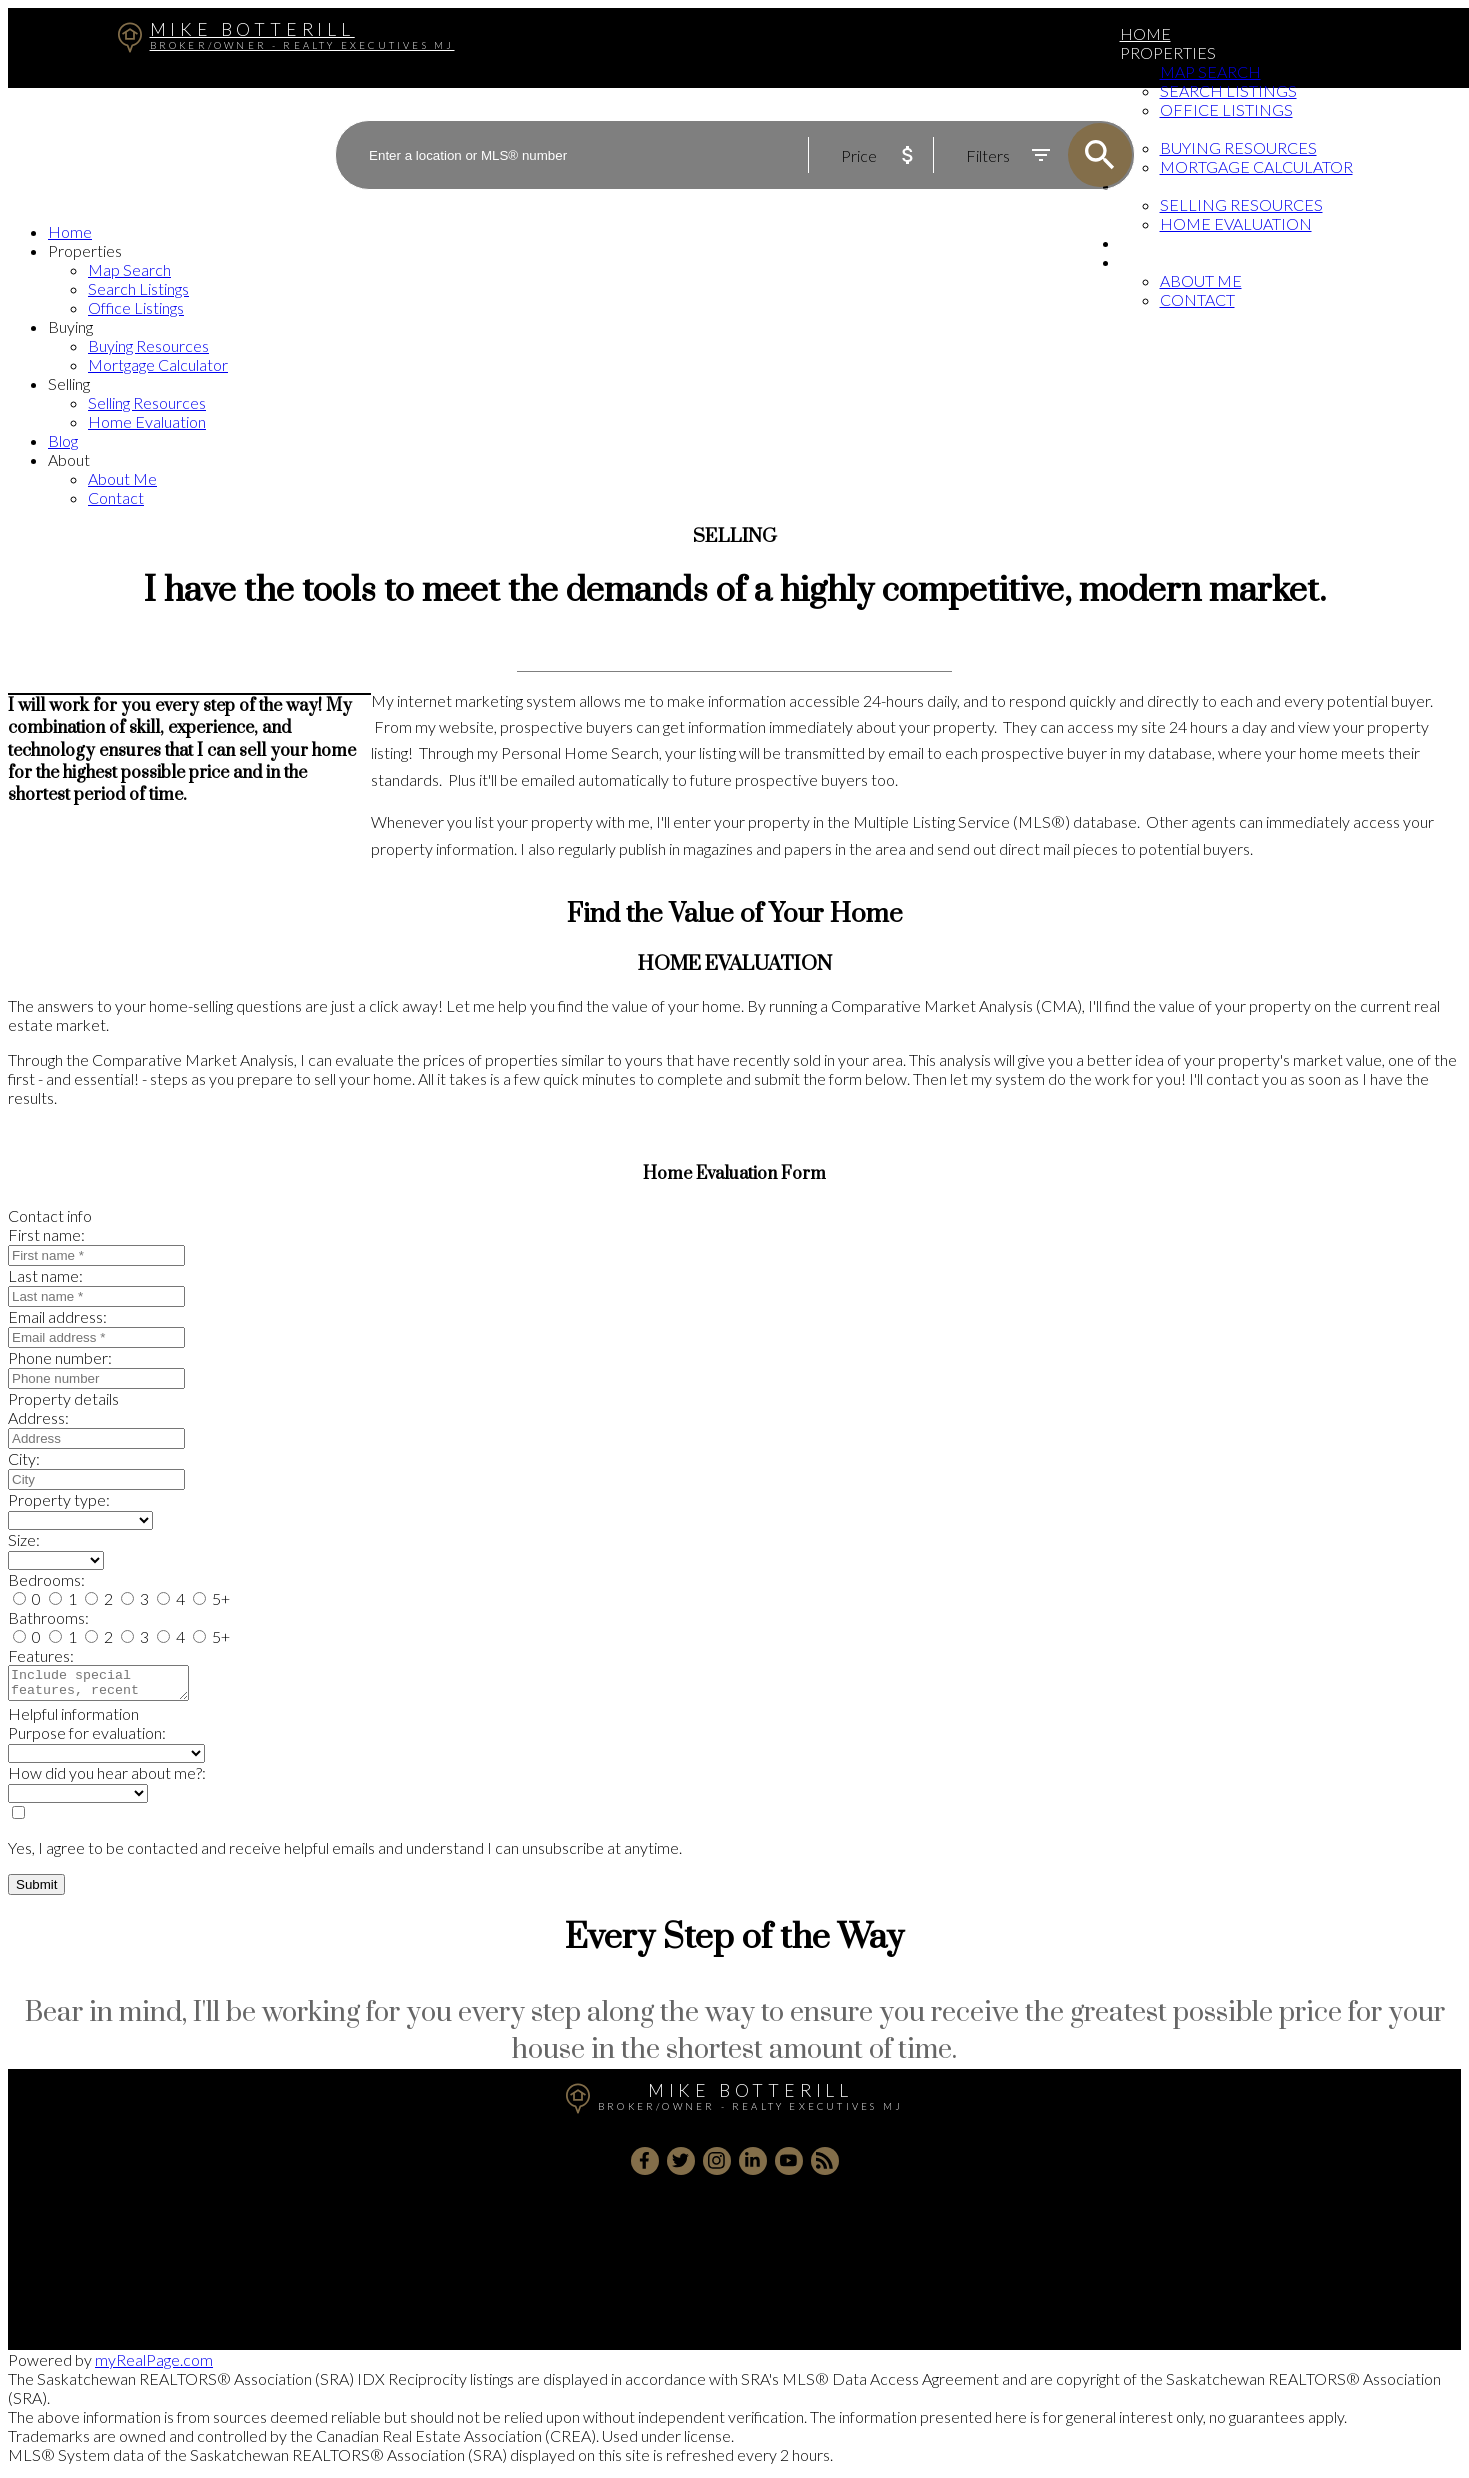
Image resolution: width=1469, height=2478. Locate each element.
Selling (69, 383)
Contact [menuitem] (1197, 299)
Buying (70, 326)
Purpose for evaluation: (87, 1738)
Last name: (45, 1275)
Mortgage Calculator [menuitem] (158, 364)
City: (24, 1458)
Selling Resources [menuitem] (147, 402)
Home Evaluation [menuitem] (1236, 223)
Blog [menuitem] (1142, 242)
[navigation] (734, 364)
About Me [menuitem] (1201, 280)
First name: (46, 1234)
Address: (38, 1417)
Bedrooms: (46, 1579)
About (1147, 261)
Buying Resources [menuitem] (148, 345)
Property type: (59, 1499)
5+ (211, 1598)
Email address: (57, 1316)
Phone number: (60, 1357)
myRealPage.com (154, 2365)
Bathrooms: (48, 1617)
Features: (41, 1655)
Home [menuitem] (1145, 33)
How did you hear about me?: (107, 1778)
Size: (24, 1539)
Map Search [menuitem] (1210, 71)
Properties (1168, 52)
